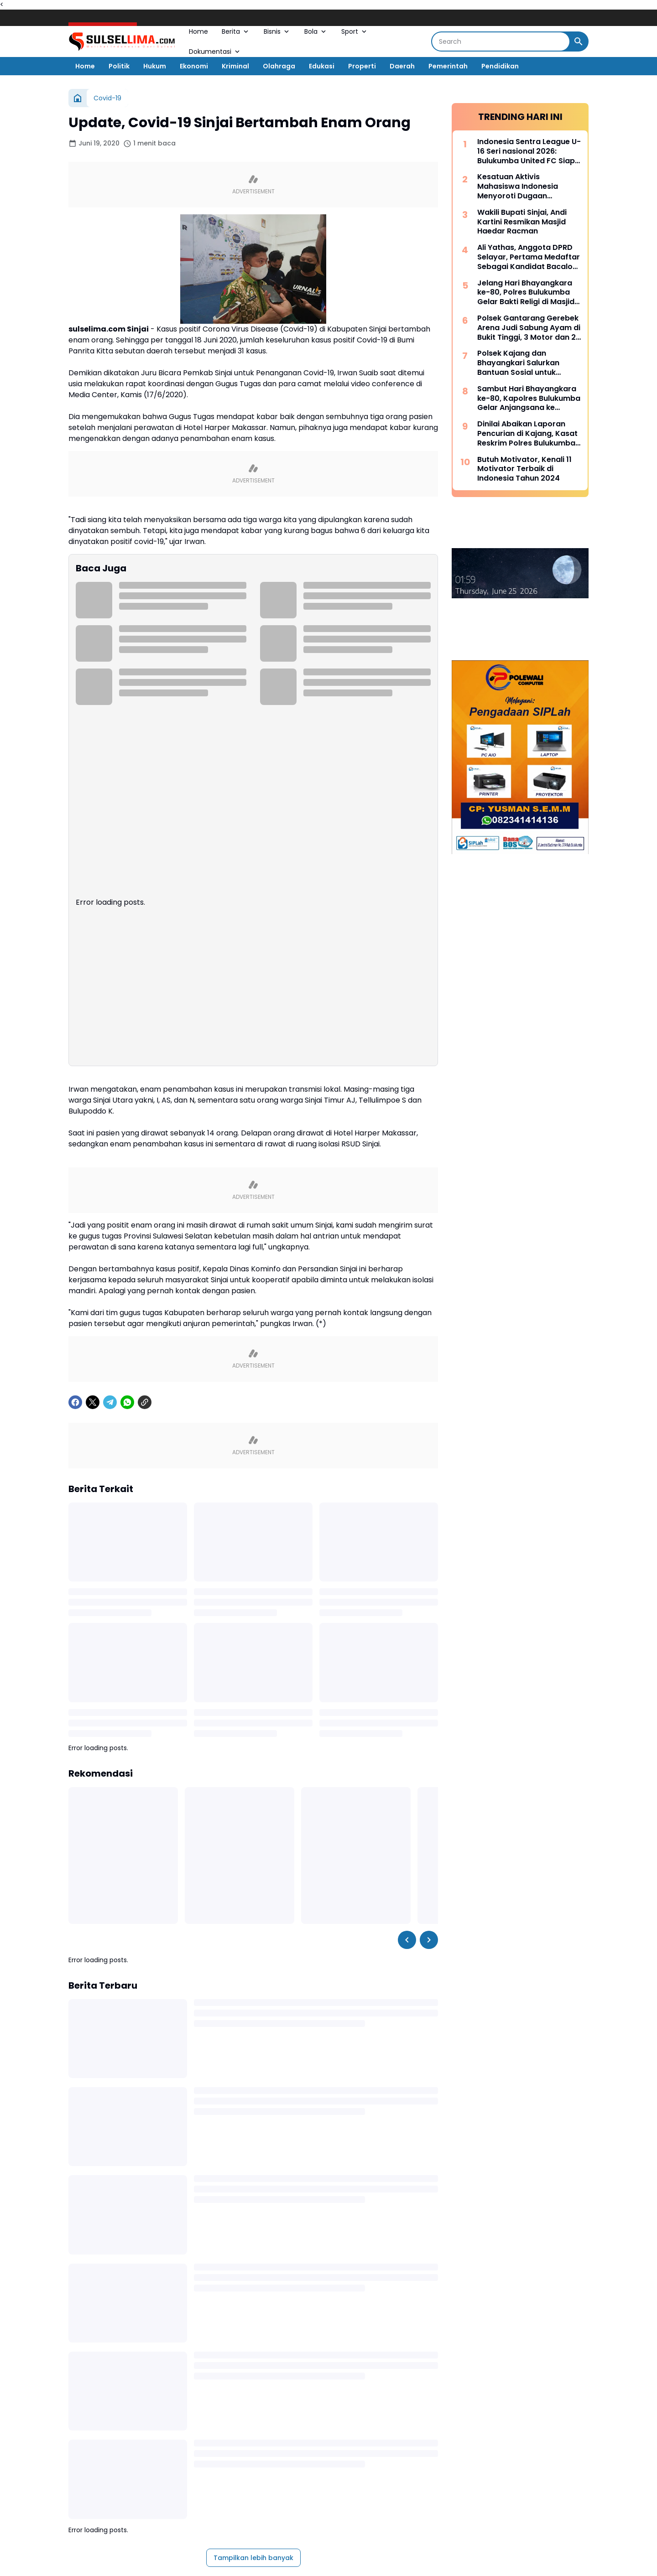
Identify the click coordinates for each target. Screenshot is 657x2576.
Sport (354, 31)
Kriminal (235, 66)
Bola (316, 31)
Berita (236, 31)
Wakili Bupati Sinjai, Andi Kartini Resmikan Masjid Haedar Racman (522, 222)
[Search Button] (578, 41)
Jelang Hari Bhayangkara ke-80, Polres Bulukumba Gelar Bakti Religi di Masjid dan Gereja (525, 293)
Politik (119, 66)
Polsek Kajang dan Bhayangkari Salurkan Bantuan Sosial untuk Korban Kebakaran (518, 363)
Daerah (402, 66)
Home (198, 31)
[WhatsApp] (127, 1504)
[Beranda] (77, 98)
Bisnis (277, 31)
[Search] (500, 41)
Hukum (154, 66)
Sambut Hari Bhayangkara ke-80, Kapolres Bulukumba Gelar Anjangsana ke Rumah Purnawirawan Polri (528, 398)
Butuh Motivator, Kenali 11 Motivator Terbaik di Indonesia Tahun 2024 (524, 469)
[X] (92, 1504)
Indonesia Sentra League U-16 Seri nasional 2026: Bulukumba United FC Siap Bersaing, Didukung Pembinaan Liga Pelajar (529, 151)
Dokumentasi (215, 51)
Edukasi (321, 66)
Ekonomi (194, 66)
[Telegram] (110, 1504)
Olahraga (279, 66)
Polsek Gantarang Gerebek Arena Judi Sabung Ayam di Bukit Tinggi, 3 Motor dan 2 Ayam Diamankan (528, 328)
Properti (362, 66)
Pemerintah (448, 66)
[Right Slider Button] (429, 2041)
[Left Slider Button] (407, 2041)
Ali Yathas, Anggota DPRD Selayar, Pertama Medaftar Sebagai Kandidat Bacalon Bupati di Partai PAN (528, 257)
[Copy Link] (144, 1504)
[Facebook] (75, 1504)
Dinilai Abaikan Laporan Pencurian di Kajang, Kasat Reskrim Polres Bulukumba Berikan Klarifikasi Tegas (527, 434)
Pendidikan (500, 66)
